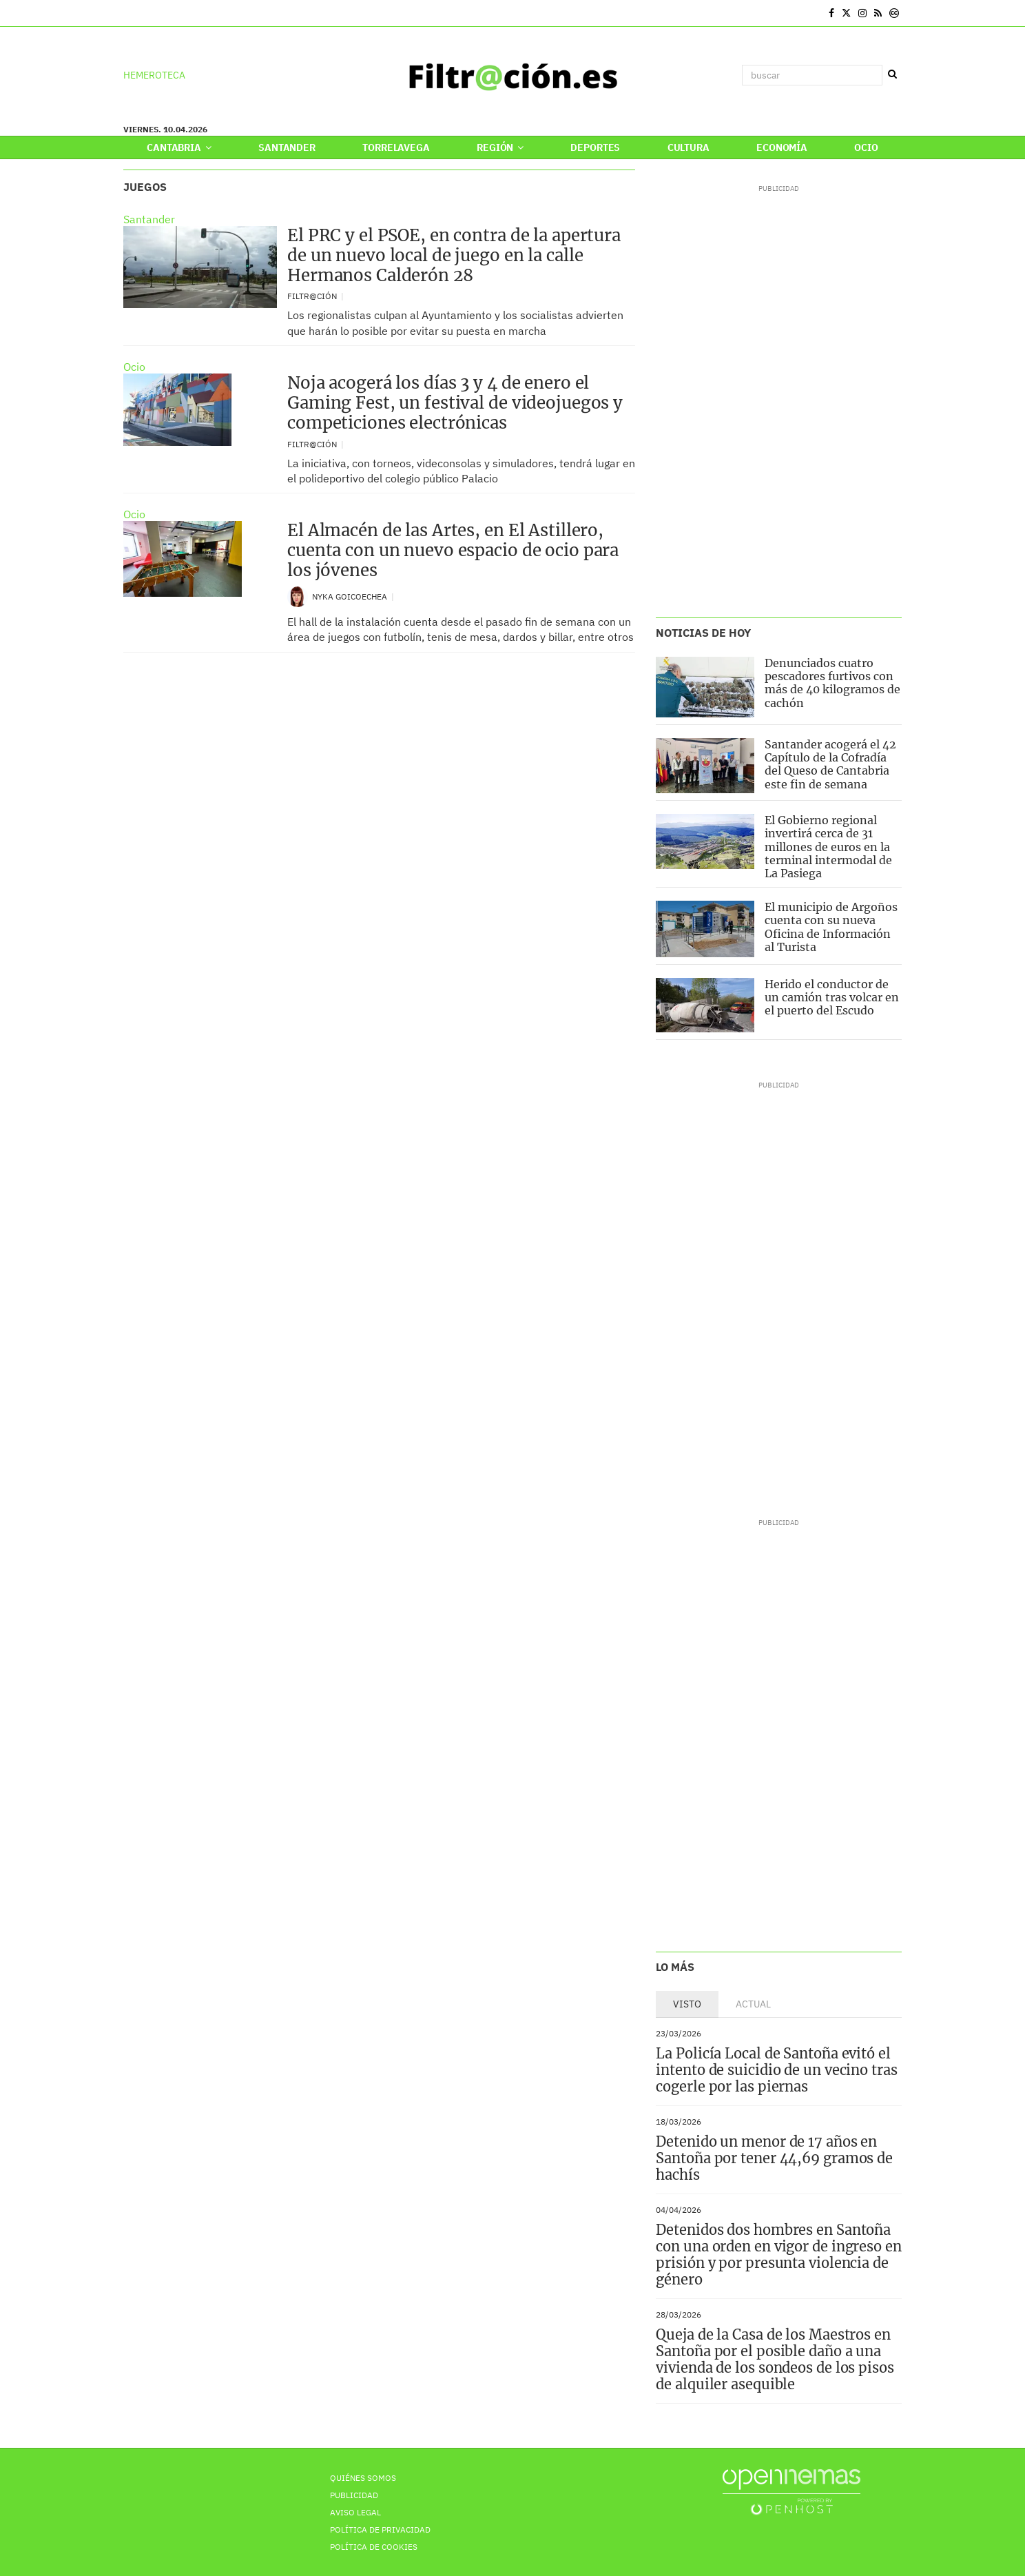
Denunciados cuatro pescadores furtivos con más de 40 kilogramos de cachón (832, 683)
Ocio (866, 147)
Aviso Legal (355, 2512)
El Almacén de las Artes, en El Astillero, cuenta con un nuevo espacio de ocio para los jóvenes (453, 550)
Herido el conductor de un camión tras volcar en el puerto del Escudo (832, 997)
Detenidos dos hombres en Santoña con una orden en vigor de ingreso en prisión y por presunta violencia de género (778, 2254)
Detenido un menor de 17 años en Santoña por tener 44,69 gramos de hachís (774, 2158)
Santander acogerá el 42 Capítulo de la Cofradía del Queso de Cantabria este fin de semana (830, 764)
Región (500, 147)
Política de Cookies (373, 2547)
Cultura (688, 147)
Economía (781, 147)
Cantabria (179, 147)
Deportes (595, 147)
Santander (286, 147)
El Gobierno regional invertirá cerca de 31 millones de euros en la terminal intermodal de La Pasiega (828, 846)
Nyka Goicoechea (350, 596)
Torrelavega (395, 147)
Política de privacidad (380, 2529)
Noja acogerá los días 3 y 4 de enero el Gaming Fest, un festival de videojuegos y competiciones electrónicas (455, 402)
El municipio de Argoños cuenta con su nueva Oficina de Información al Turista (831, 927)
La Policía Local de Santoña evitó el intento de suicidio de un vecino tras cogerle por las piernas (776, 2070)
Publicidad (354, 2495)
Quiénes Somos (363, 2478)
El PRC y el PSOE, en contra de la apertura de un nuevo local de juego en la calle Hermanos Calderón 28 (454, 255)
